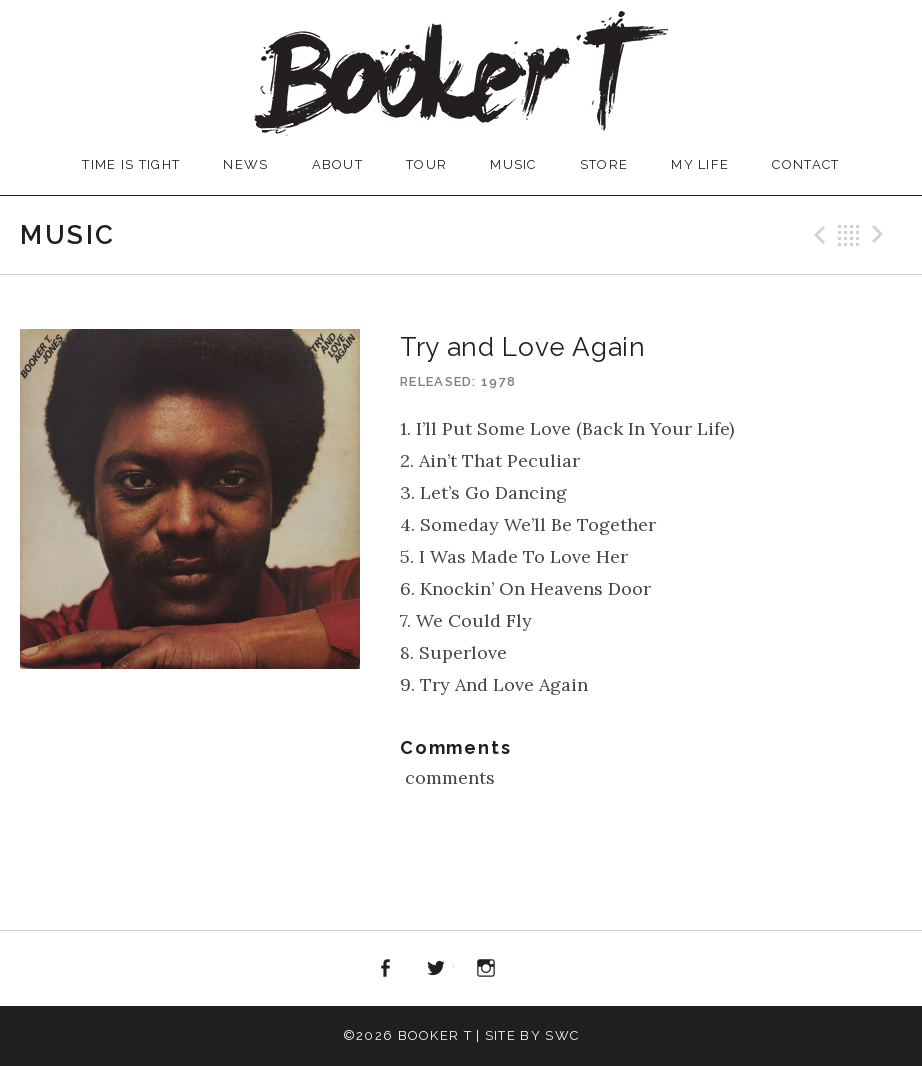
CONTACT (805, 164)
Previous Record (817, 235)
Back (849, 235)
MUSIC (513, 164)
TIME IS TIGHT (131, 164)
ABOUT (338, 164)
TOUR (426, 164)
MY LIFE (700, 164)
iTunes (537, 969)
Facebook (385, 969)
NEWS (245, 164)
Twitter (436, 969)
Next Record (881, 235)
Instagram (487, 969)
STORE (604, 164)
